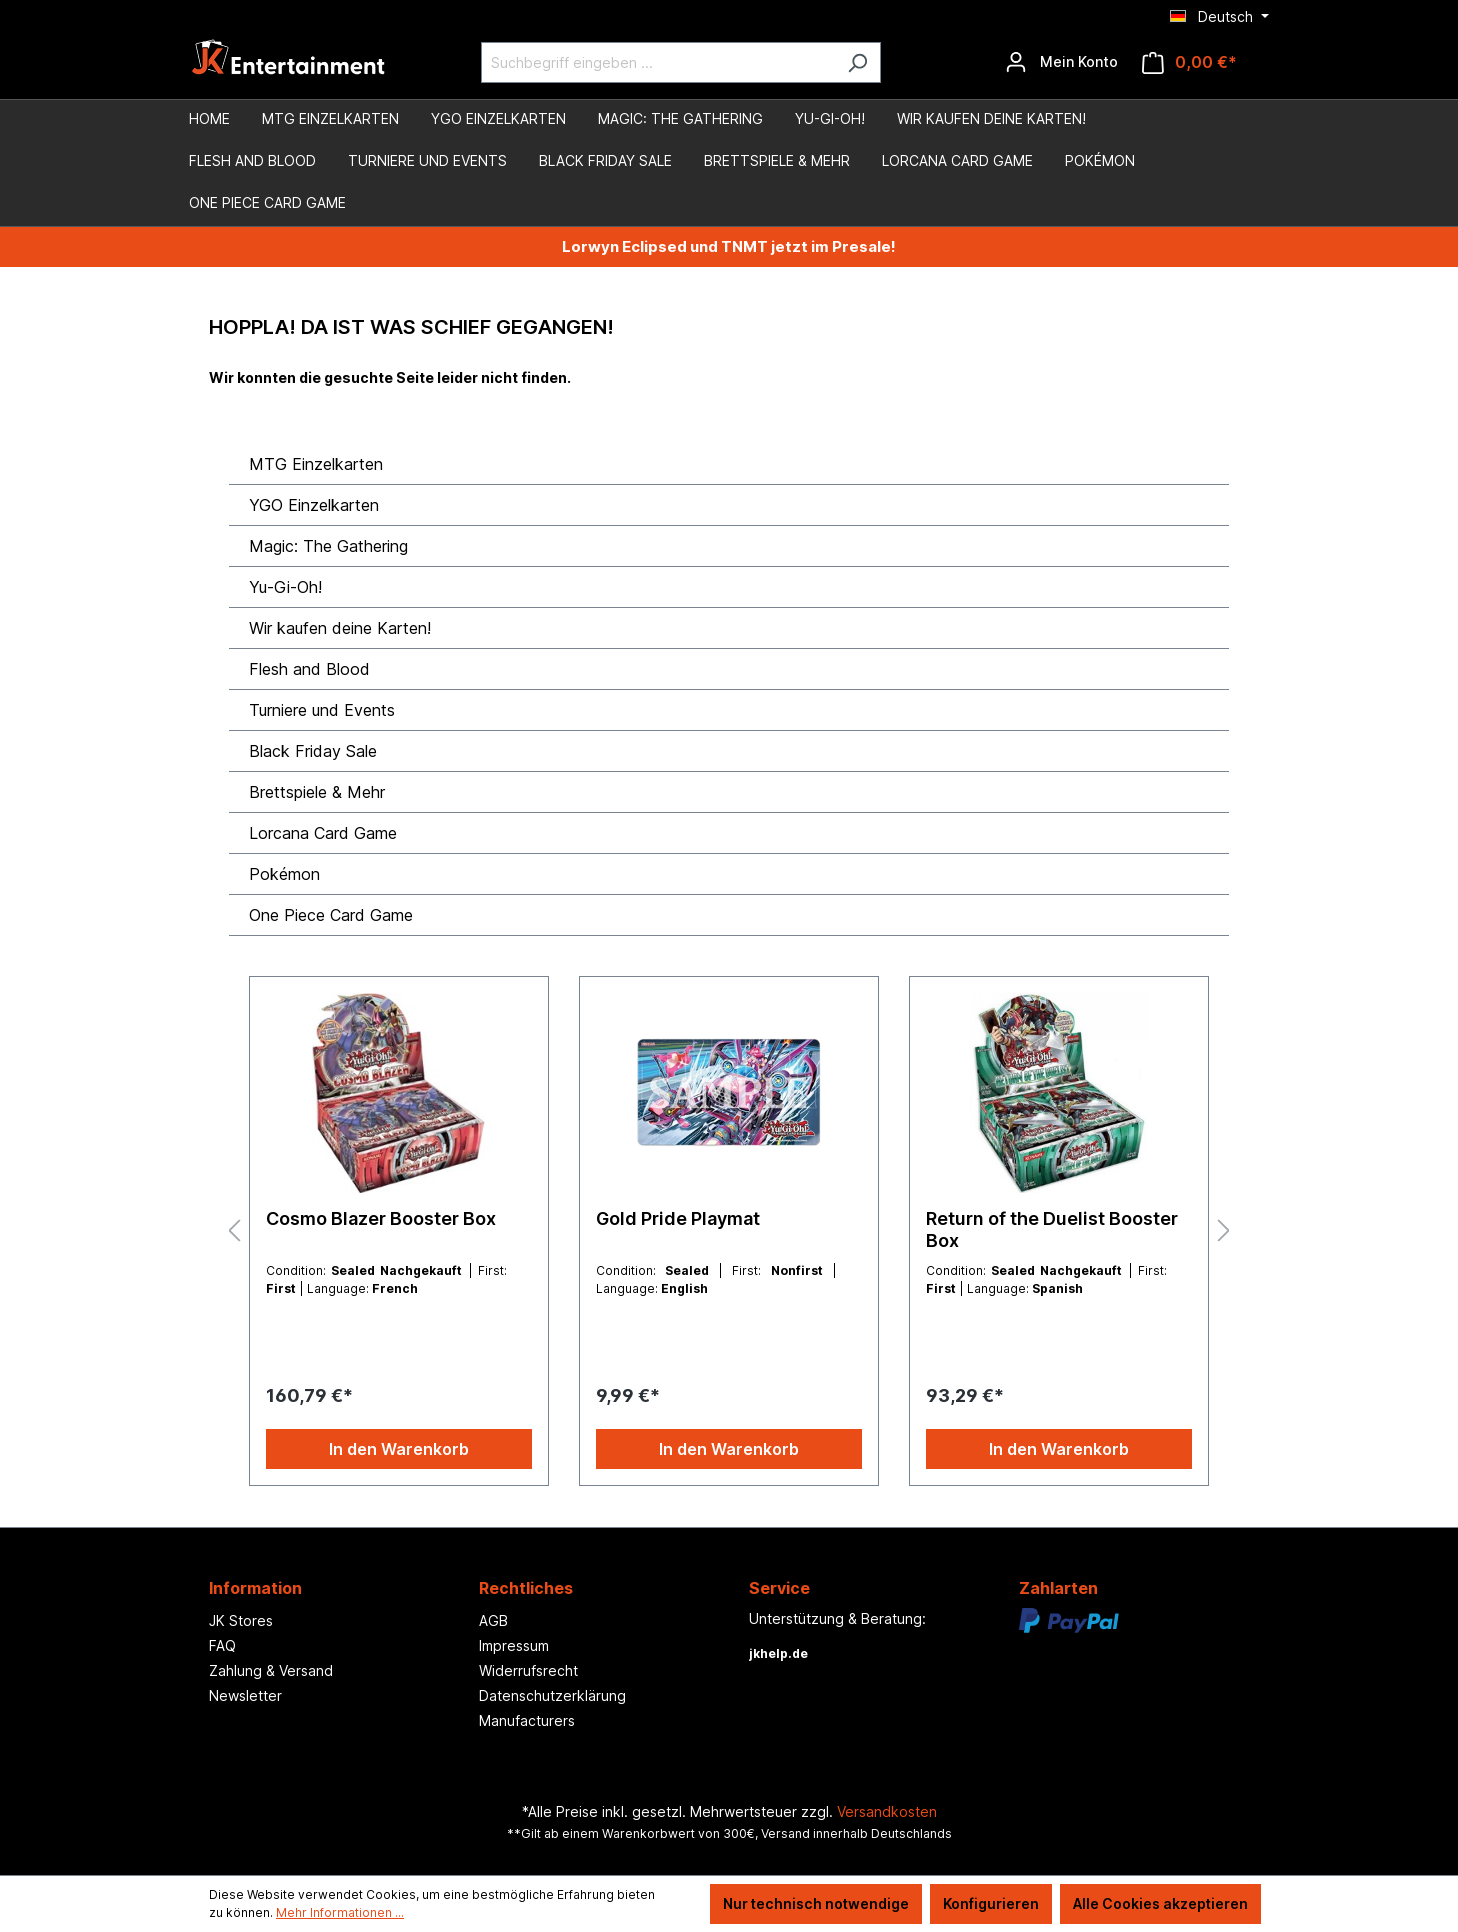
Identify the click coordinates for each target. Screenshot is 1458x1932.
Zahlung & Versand (271, 1670)
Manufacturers (527, 1720)
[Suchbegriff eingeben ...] (658, 62)
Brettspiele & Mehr (317, 792)
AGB (493, 1620)
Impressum (514, 1645)
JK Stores (241, 1620)
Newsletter (245, 1695)
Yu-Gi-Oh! (285, 587)
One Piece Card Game (331, 915)
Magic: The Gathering (328, 546)
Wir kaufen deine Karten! (340, 628)
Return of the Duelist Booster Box (1052, 1229)
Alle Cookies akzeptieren (1160, 1903)
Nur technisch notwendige (816, 1903)
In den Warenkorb (399, 1449)
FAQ (222, 1645)
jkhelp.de (778, 1653)
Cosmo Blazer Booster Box (381, 1218)
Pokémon (284, 874)
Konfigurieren (991, 1903)
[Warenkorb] (1189, 62)
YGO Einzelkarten (314, 505)
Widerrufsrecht (528, 1670)
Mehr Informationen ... (340, 1912)
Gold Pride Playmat (678, 1218)
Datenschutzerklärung (552, 1695)
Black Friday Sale (313, 751)
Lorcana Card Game (323, 833)
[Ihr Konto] (1061, 62)
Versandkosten (887, 1811)
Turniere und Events (322, 710)
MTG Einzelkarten (316, 464)
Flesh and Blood (309, 669)
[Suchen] (857, 62)
